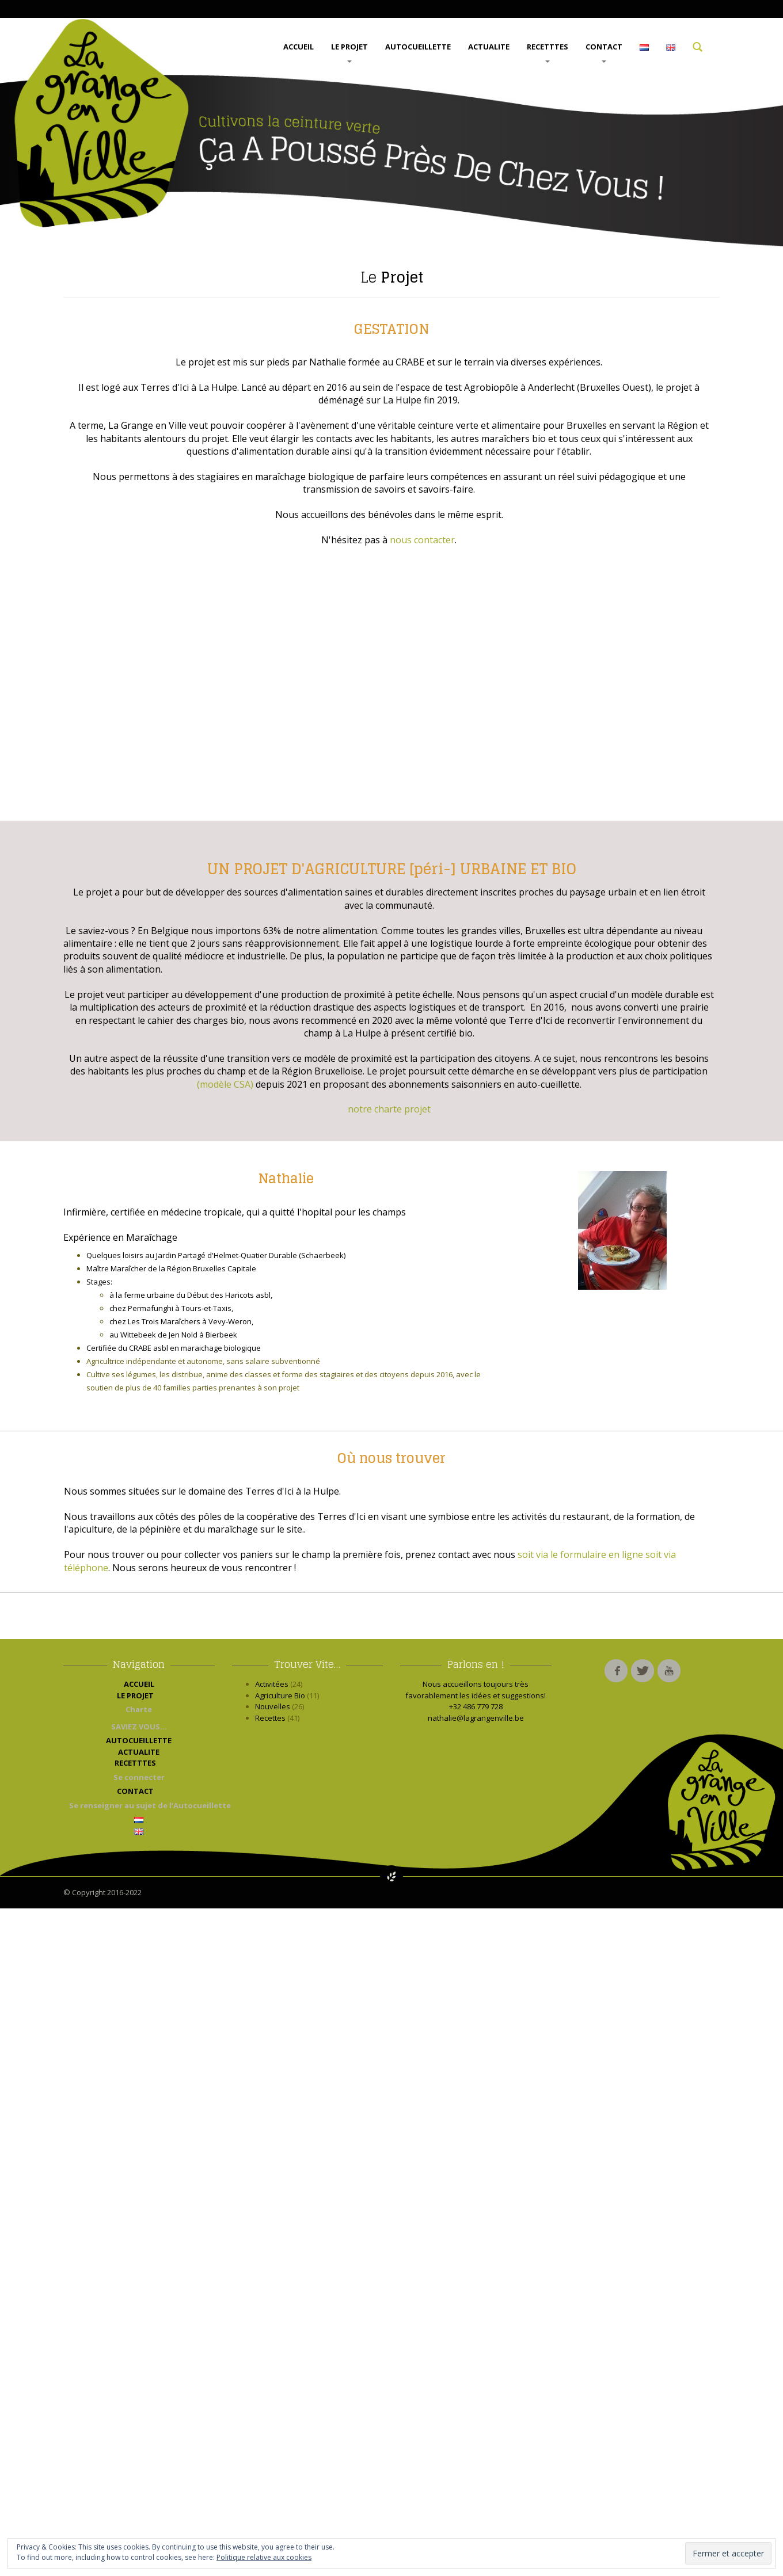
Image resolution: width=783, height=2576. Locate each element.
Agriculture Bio (280, 1695)
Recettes (270, 1718)
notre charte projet (389, 1109)
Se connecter (139, 1777)
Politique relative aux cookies (263, 2557)
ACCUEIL (298, 46)
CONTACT (604, 52)
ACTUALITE (489, 46)
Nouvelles (272, 1706)
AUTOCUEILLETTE (418, 46)
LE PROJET (349, 52)
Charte (139, 1709)
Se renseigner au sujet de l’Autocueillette (142, 1805)
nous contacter (422, 540)
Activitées (271, 1684)
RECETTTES (547, 52)
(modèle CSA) (225, 1084)
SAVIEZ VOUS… (139, 1726)
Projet (391, 277)
